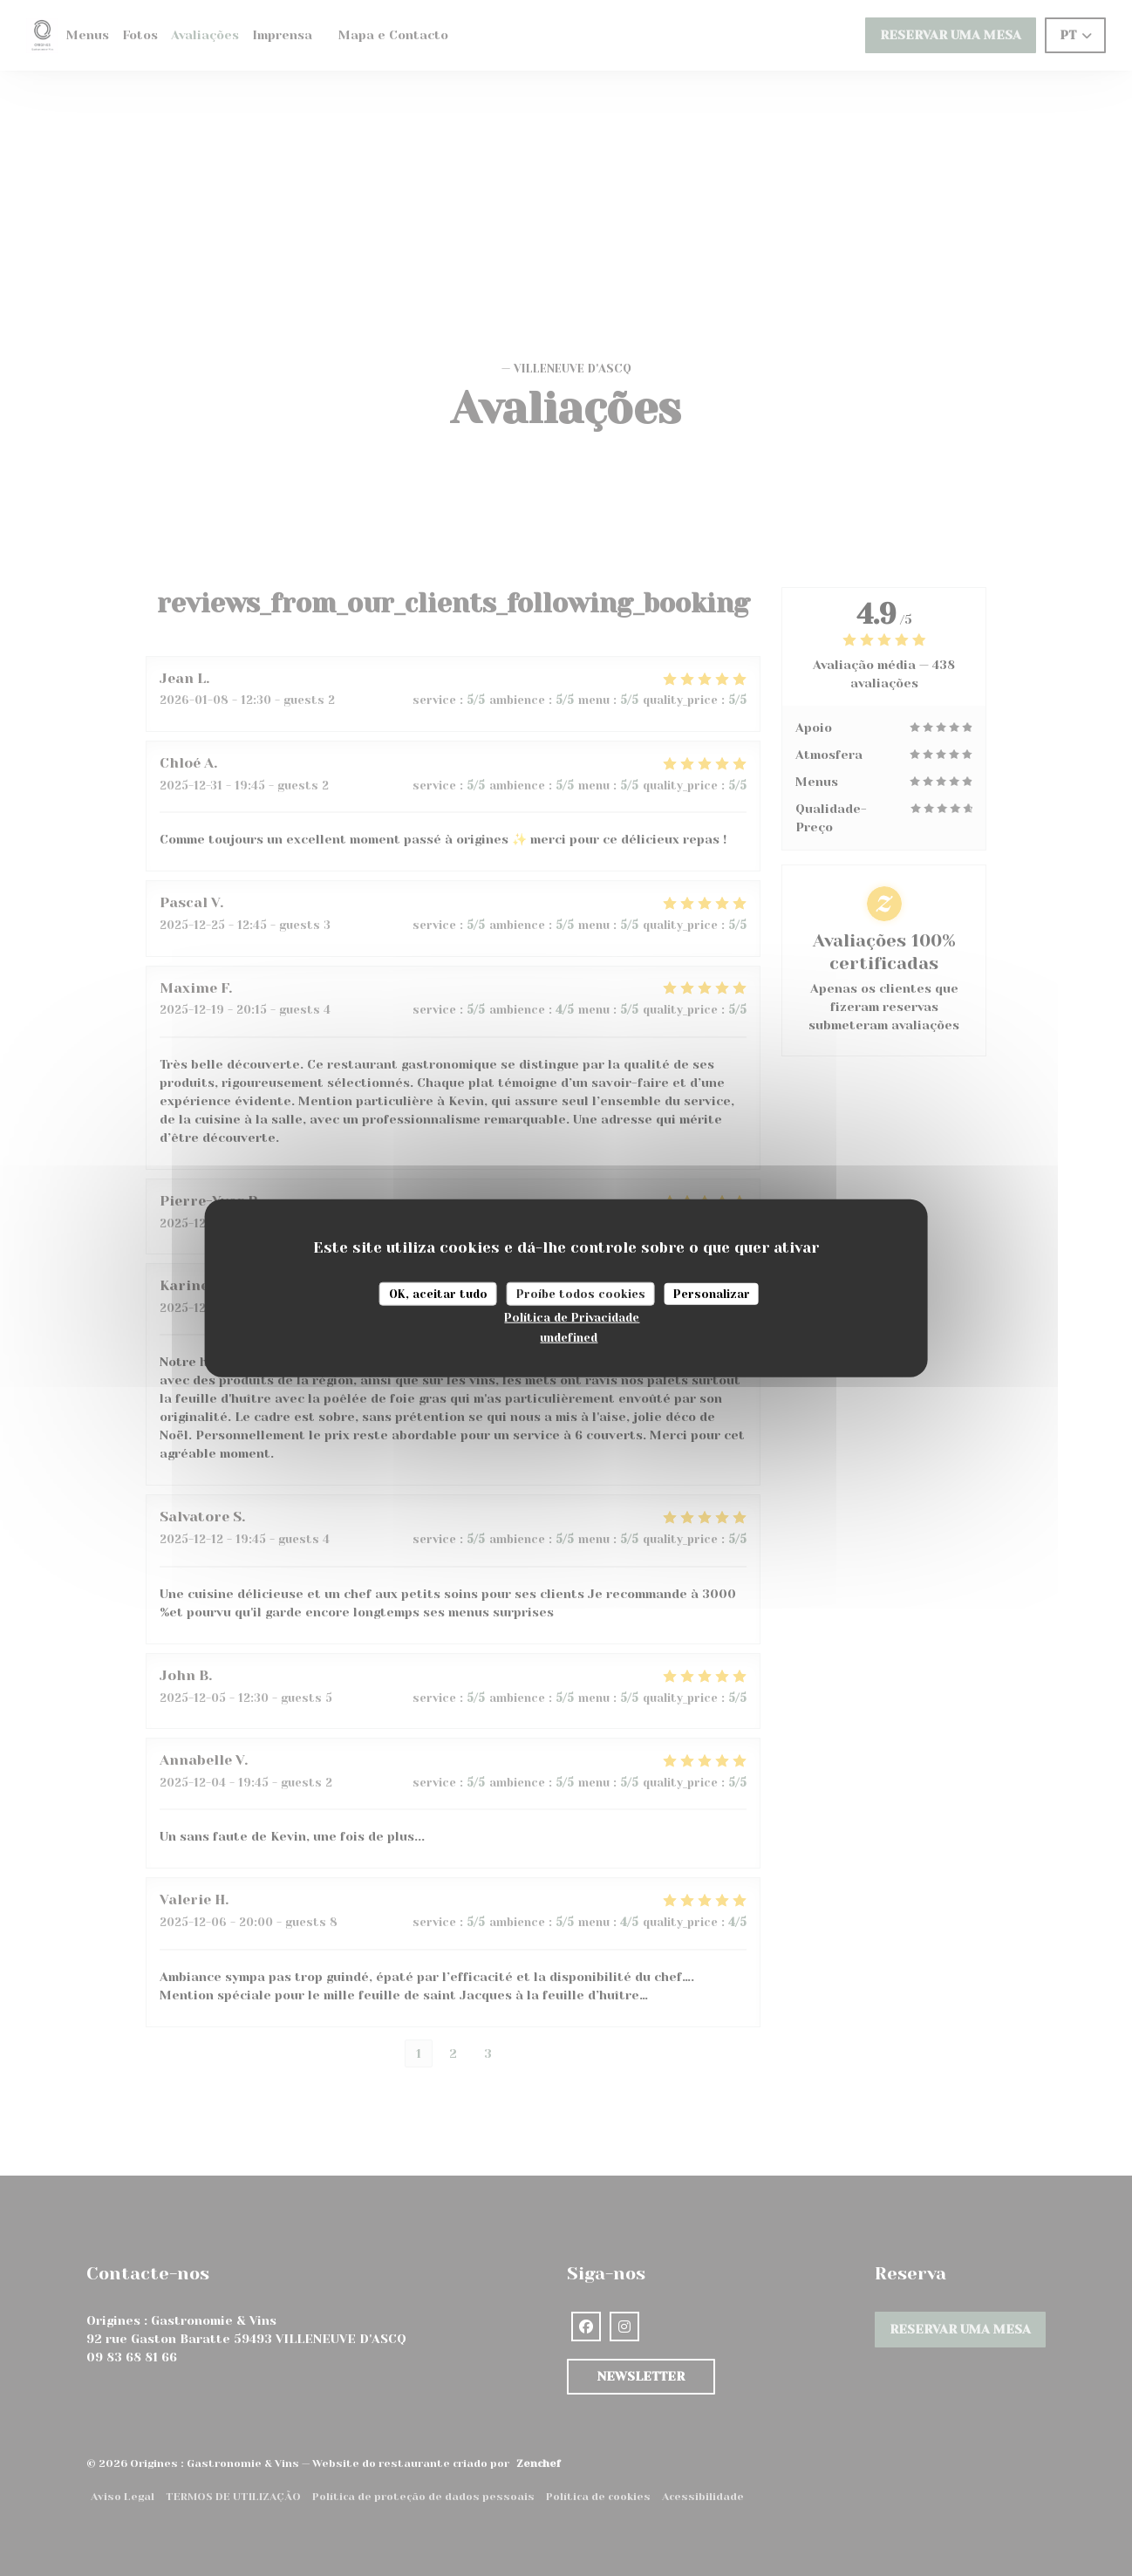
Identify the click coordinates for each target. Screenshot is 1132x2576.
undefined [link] (568, 1336)
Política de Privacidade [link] (571, 1317)
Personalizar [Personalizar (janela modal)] (711, 1293)
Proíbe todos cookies (580, 1293)
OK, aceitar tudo (438, 1293)
